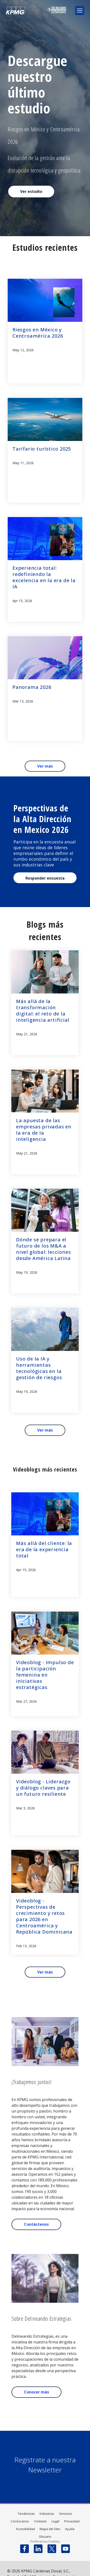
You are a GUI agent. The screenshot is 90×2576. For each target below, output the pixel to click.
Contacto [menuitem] (40, 2521)
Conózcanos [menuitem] (20, 2521)
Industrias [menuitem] (47, 2513)
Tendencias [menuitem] (26, 2513)
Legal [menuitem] (55, 2521)
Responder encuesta (45, 878)
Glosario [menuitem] (45, 2536)
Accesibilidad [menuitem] (25, 2529)
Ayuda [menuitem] (69, 2529)
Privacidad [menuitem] (71, 2521)
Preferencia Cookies (45, 2541)
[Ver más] (45, 766)
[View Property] (45, 331)
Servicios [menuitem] (65, 2513)
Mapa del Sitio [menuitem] (50, 2529)
